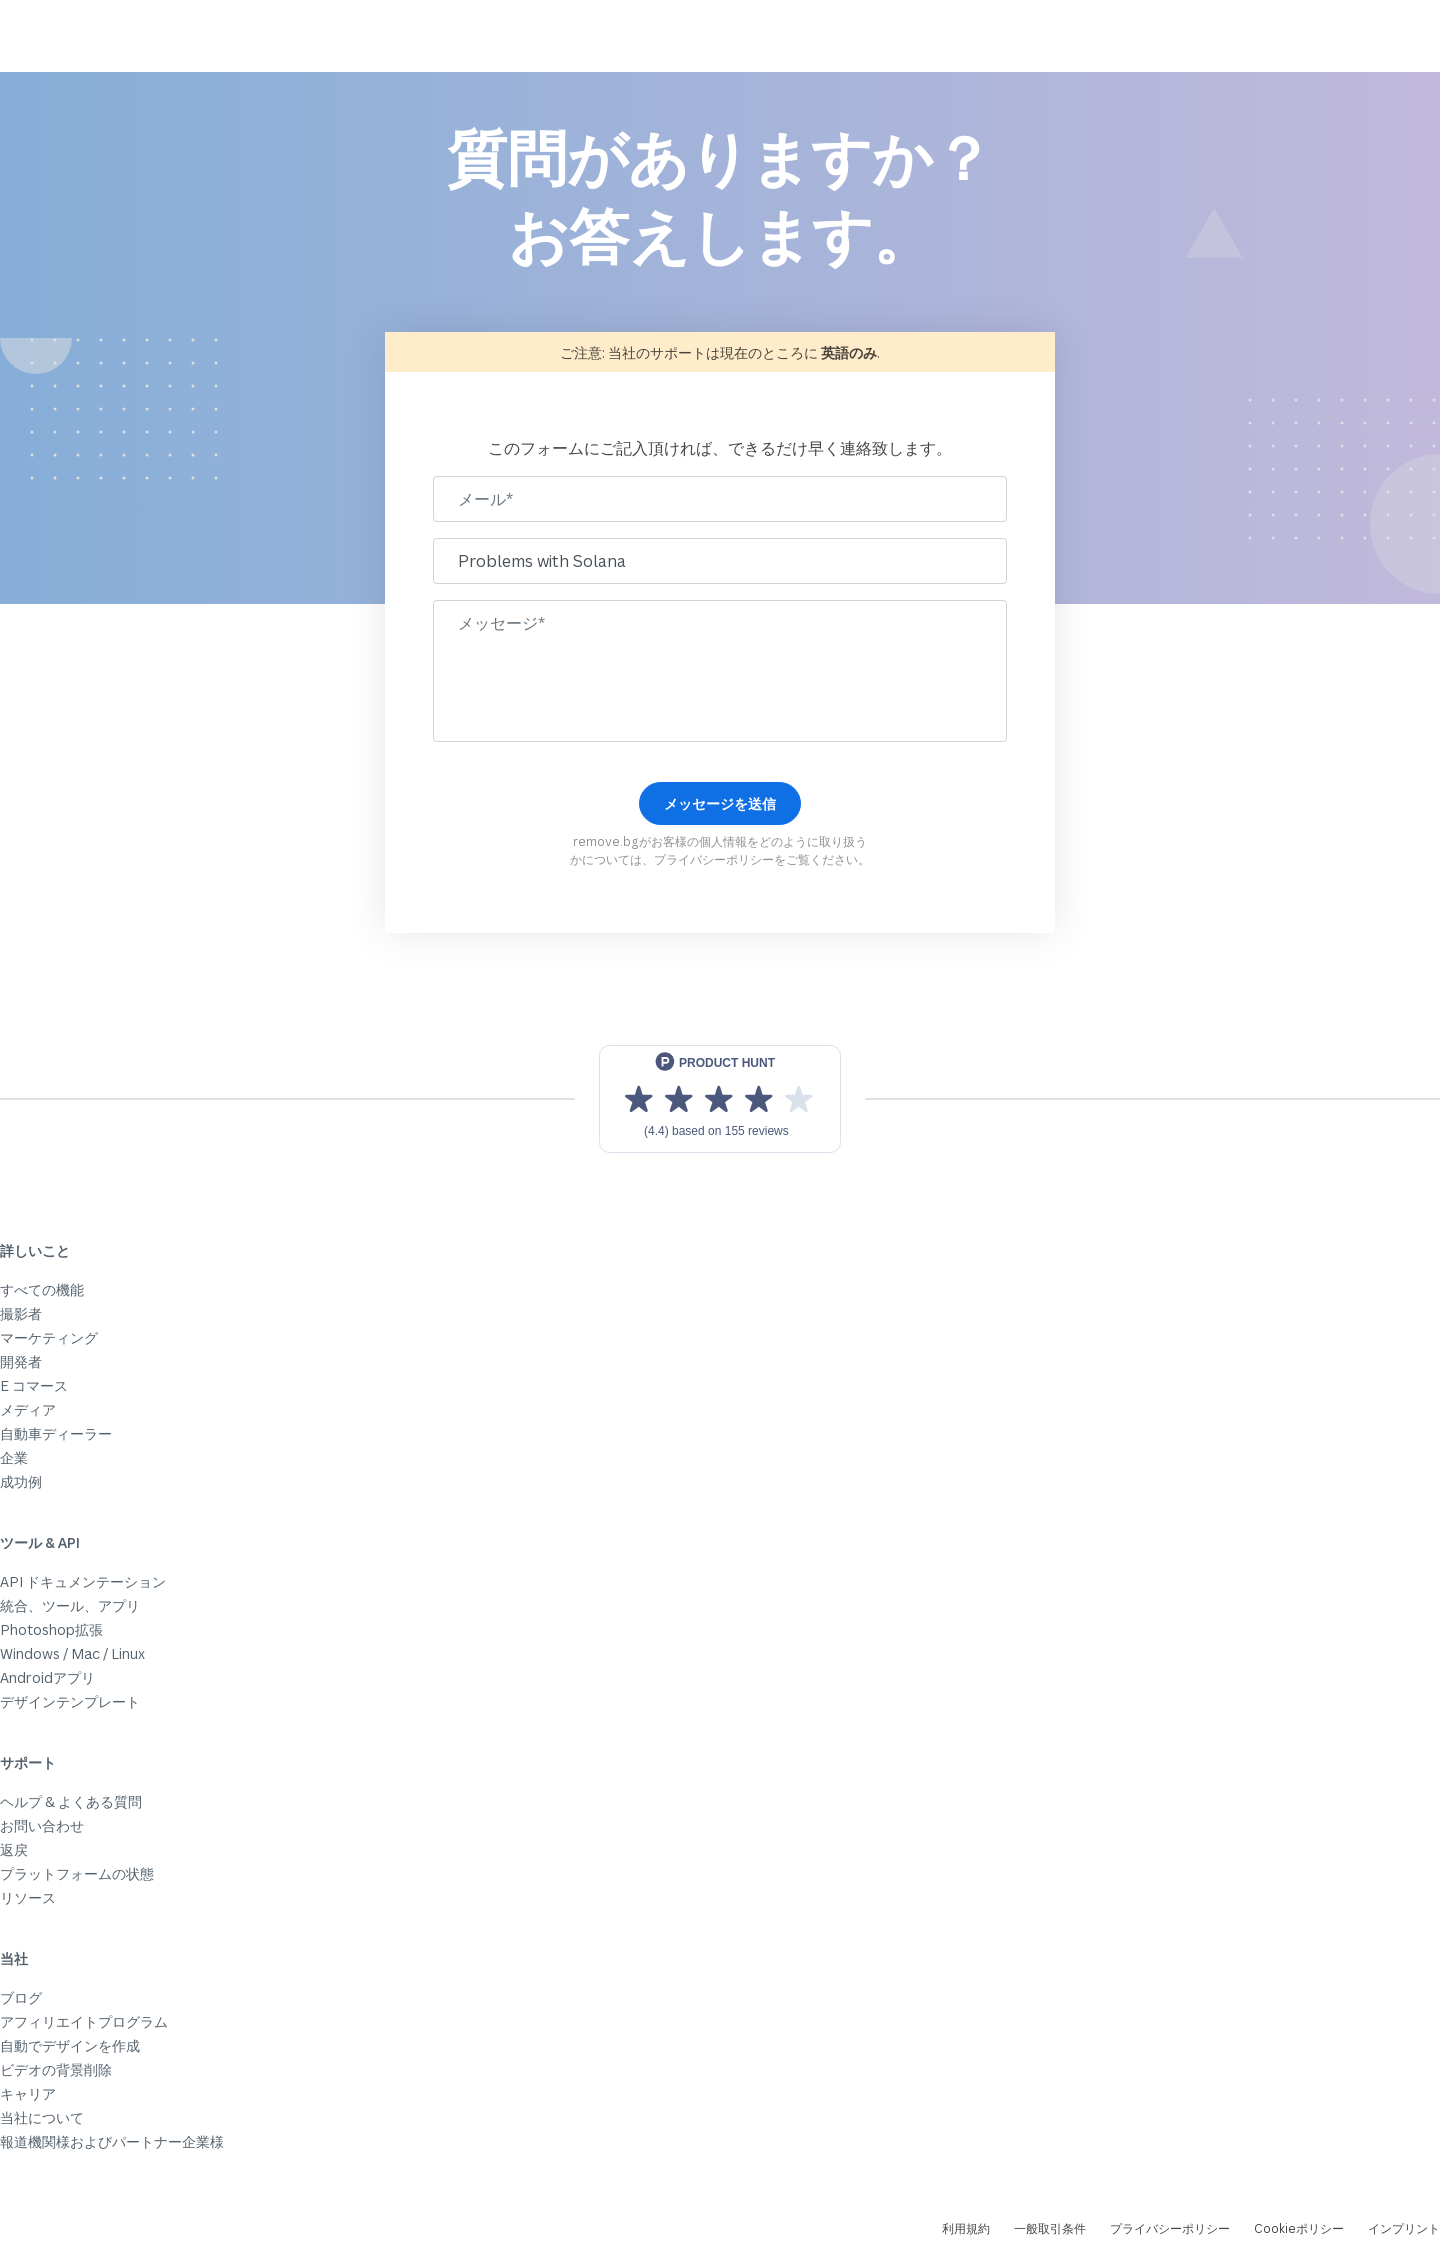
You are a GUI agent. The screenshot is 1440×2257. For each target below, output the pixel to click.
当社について (42, 2117)
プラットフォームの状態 (77, 1873)
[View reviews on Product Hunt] (720, 1099)
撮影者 (21, 1313)
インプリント (1404, 2228)
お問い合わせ (42, 1825)
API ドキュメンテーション (83, 1581)
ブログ (21, 1997)
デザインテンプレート (70, 1701)
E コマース (34, 1385)
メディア (28, 1409)
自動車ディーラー (56, 1433)
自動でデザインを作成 (70, 2045)
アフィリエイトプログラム (84, 2021)
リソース (28, 1897)
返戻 (14, 1849)
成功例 (21, 1481)
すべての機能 (42, 1289)
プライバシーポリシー (714, 859)
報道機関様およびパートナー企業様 (112, 2141)
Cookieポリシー (1299, 2228)
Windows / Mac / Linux (72, 1653)
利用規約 (966, 2228)
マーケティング (49, 1337)
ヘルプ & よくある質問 (71, 1801)
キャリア (28, 2093)
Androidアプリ (47, 1677)
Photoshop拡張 (51, 1629)
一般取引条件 (1050, 2228)
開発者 (21, 1361)
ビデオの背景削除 (56, 2069)
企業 (14, 1457)
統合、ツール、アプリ (70, 1605)
